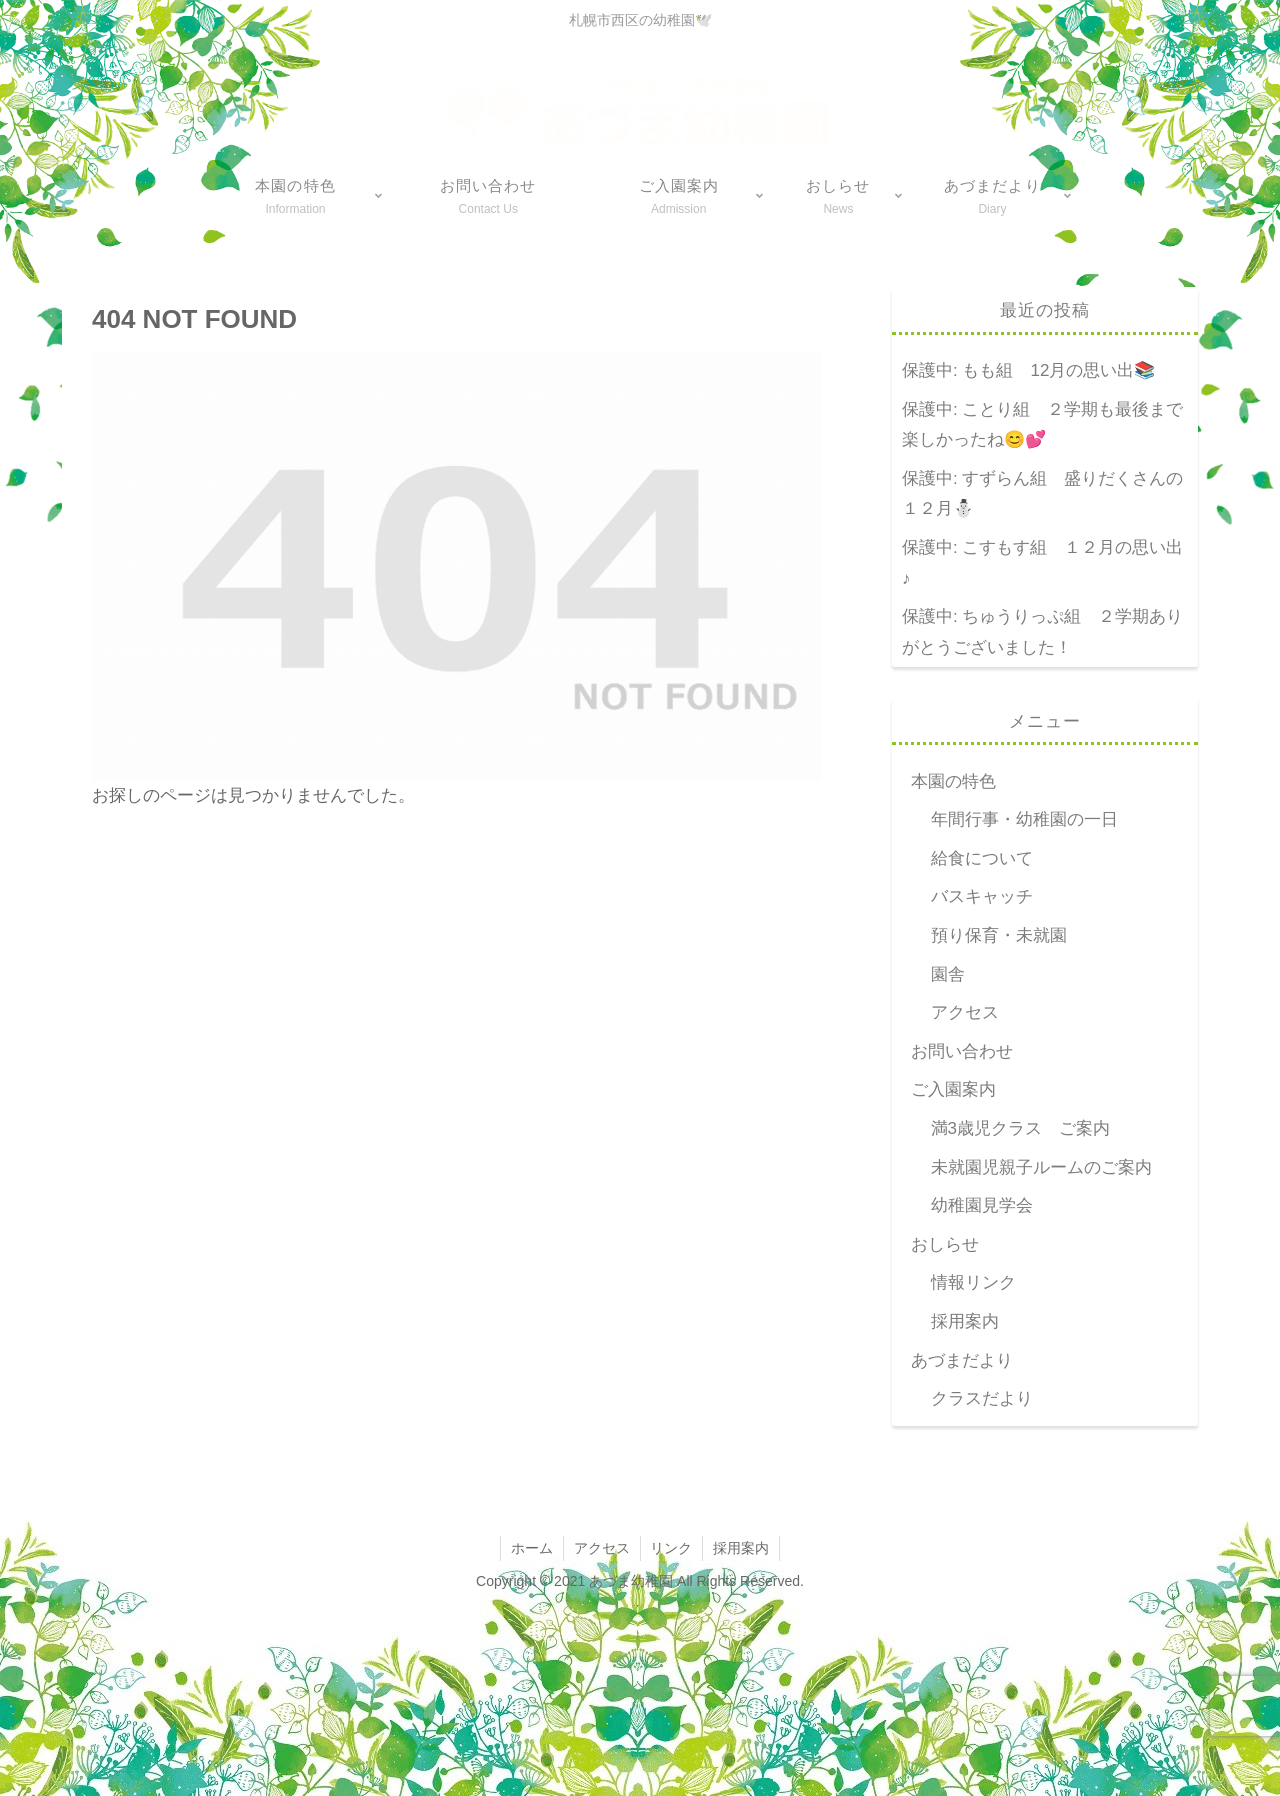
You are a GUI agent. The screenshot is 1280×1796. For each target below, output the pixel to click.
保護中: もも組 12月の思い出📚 (1028, 370)
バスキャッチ (982, 896)
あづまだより (962, 1360)
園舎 (948, 974)
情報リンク (973, 1282)
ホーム (532, 1548)
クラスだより (982, 1398)
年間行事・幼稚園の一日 (1024, 819)
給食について (982, 858)
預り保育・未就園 (999, 935)
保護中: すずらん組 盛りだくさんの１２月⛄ (1042, 494)
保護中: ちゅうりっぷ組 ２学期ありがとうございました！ (1042, 632)
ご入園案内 (953, 1089)
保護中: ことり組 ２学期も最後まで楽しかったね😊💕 (1042, 425)
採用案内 (965, 1321)
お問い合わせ (962, 1051)
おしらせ (945, 1244)
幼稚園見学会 (982, 1205)
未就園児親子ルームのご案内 (1041, 1167)
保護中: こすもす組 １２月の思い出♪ (1042, 563)
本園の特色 (953, 781)
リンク (672, 1548)
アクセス (965, 1012)
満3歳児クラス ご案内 (1020, 1128)
